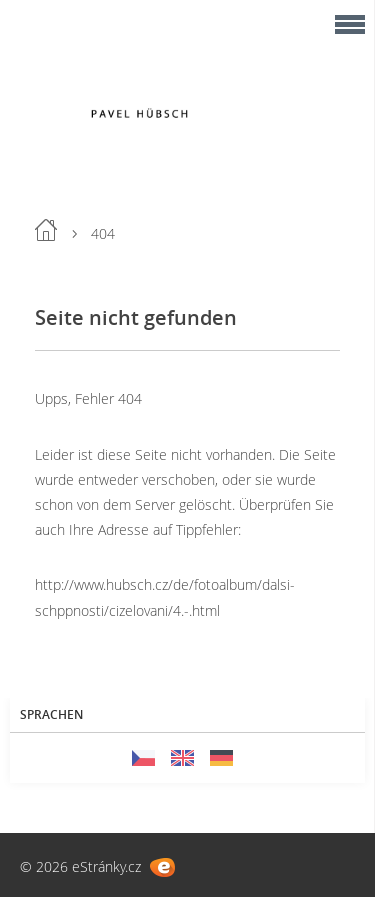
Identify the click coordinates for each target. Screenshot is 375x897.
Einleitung (46, 230)
